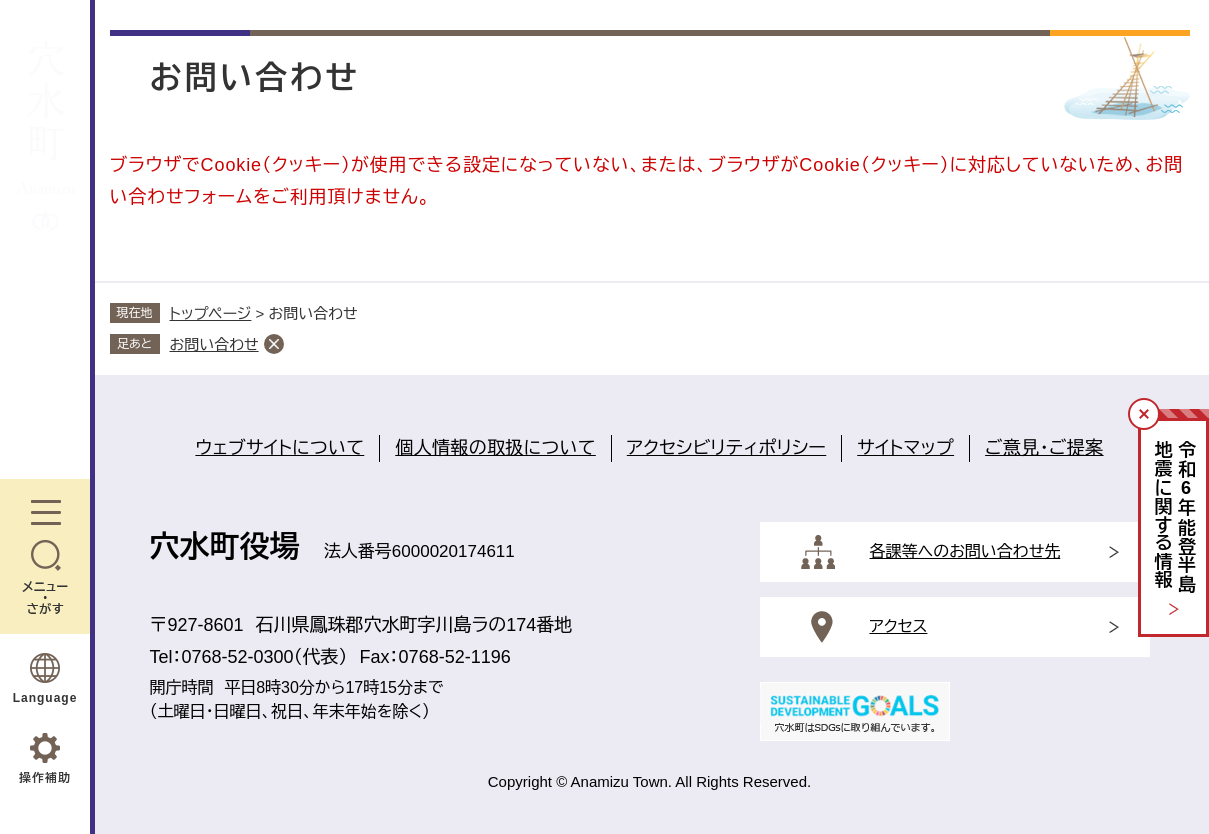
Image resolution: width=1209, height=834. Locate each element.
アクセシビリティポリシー (726, 448)
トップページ (211, 313)
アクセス (899, 626)
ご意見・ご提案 (1044, 448)
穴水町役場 (225, 546)
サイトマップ (905, 448)
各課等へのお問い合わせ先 (965, 551)
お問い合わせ (214, 344)
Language (45, 698)
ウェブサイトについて (279, 448)
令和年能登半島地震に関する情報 (1174, 517)
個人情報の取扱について (495, 448)
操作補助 (45, 778)
